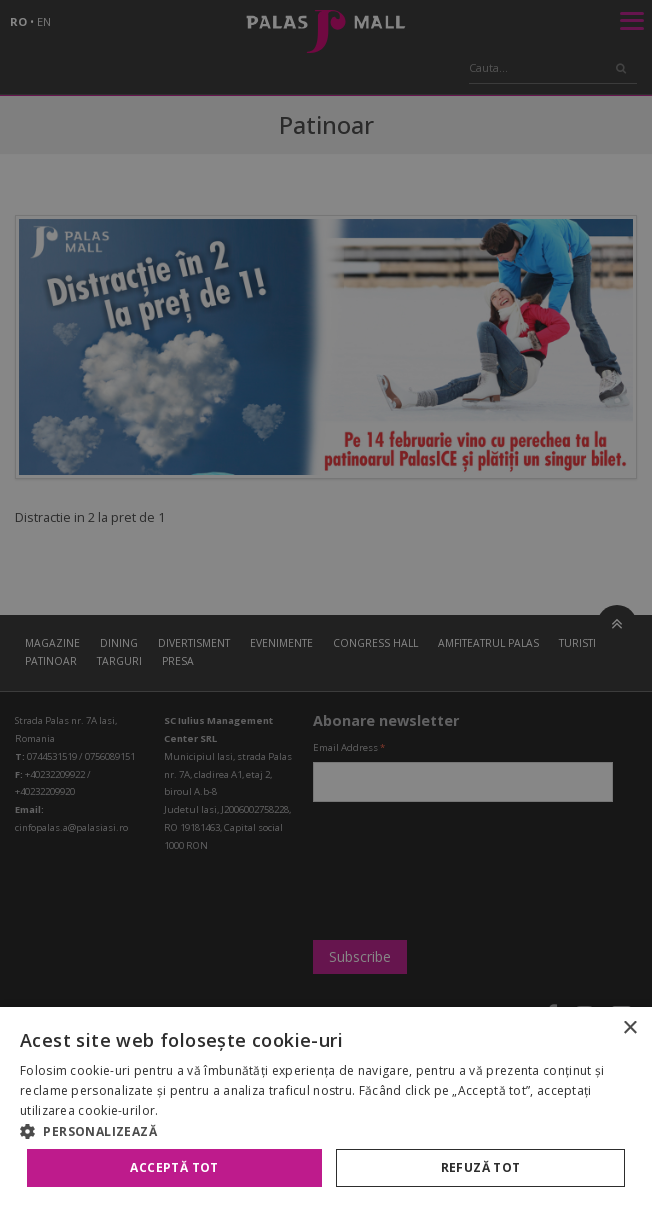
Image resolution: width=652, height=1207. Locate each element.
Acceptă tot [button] (174, 1167)
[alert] (326, 603)
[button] (326, 1131)
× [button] (629, 1028)
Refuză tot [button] (481, 1167)
